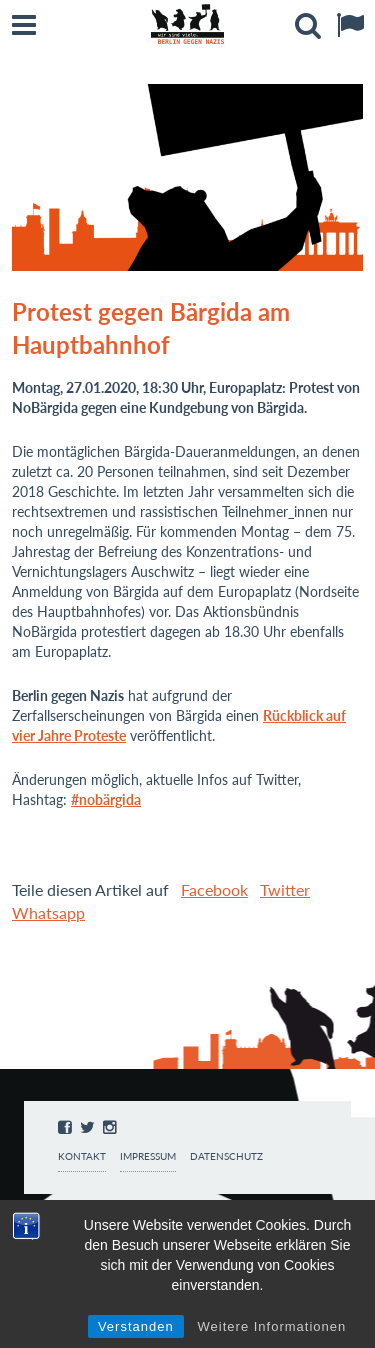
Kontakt (82, 1156)
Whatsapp (48, 912)
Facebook (214, 889)
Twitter (285, 889)
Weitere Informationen (272, 1326)
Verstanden (136, 1326)
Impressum (148, 1156)
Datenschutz (226, 1156)
